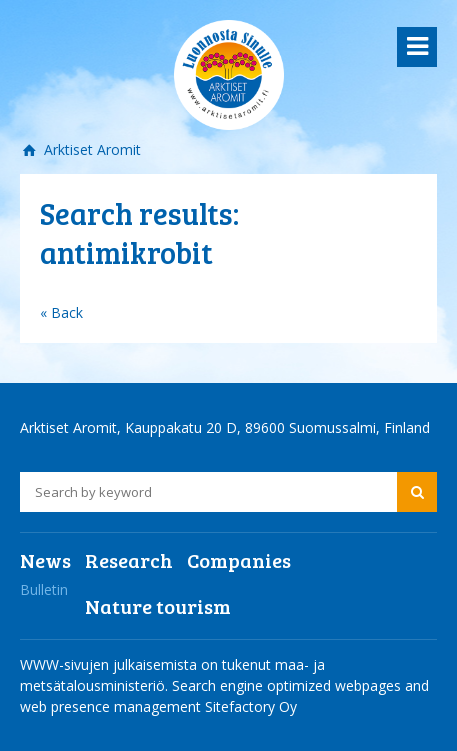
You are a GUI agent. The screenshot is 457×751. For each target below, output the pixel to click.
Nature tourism (158, 606)
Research (129, 560)
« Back (61, 312)
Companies (239, 560)
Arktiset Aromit (90, 149)
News (45, 560)
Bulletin (44, 589)
